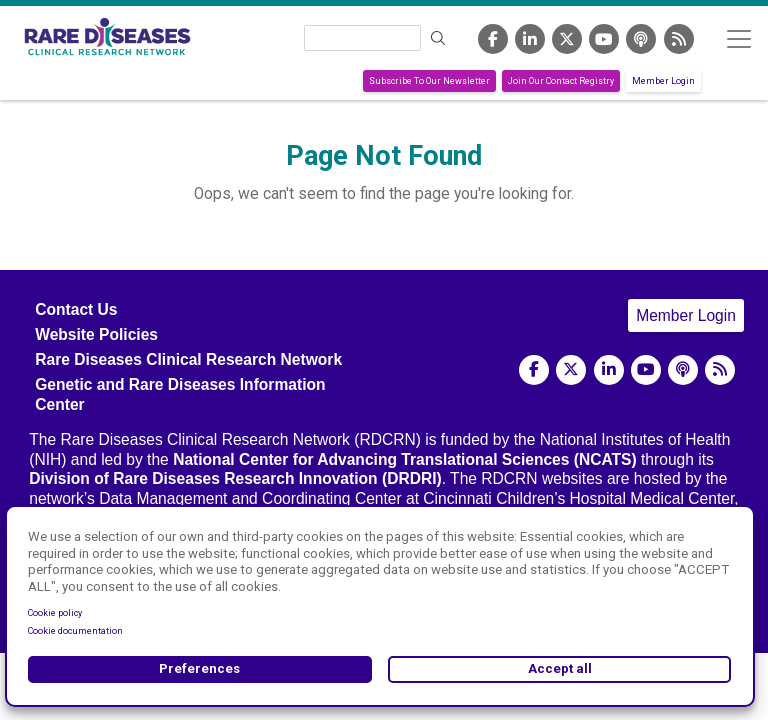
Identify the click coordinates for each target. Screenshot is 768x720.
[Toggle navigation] (738, 38)
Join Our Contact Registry (561, 81)
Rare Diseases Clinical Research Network (188, 359)
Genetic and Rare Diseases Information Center (180, 394)
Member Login (663, 81)
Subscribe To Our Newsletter (429, 81)
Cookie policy (55, 613)
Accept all (560, 668)
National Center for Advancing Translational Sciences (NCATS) (405, 459)
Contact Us (76, 309)
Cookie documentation (75, 631)
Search (439, 38)
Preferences (199, 668)
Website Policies (96, 334)
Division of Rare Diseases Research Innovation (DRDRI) (235, 478)
